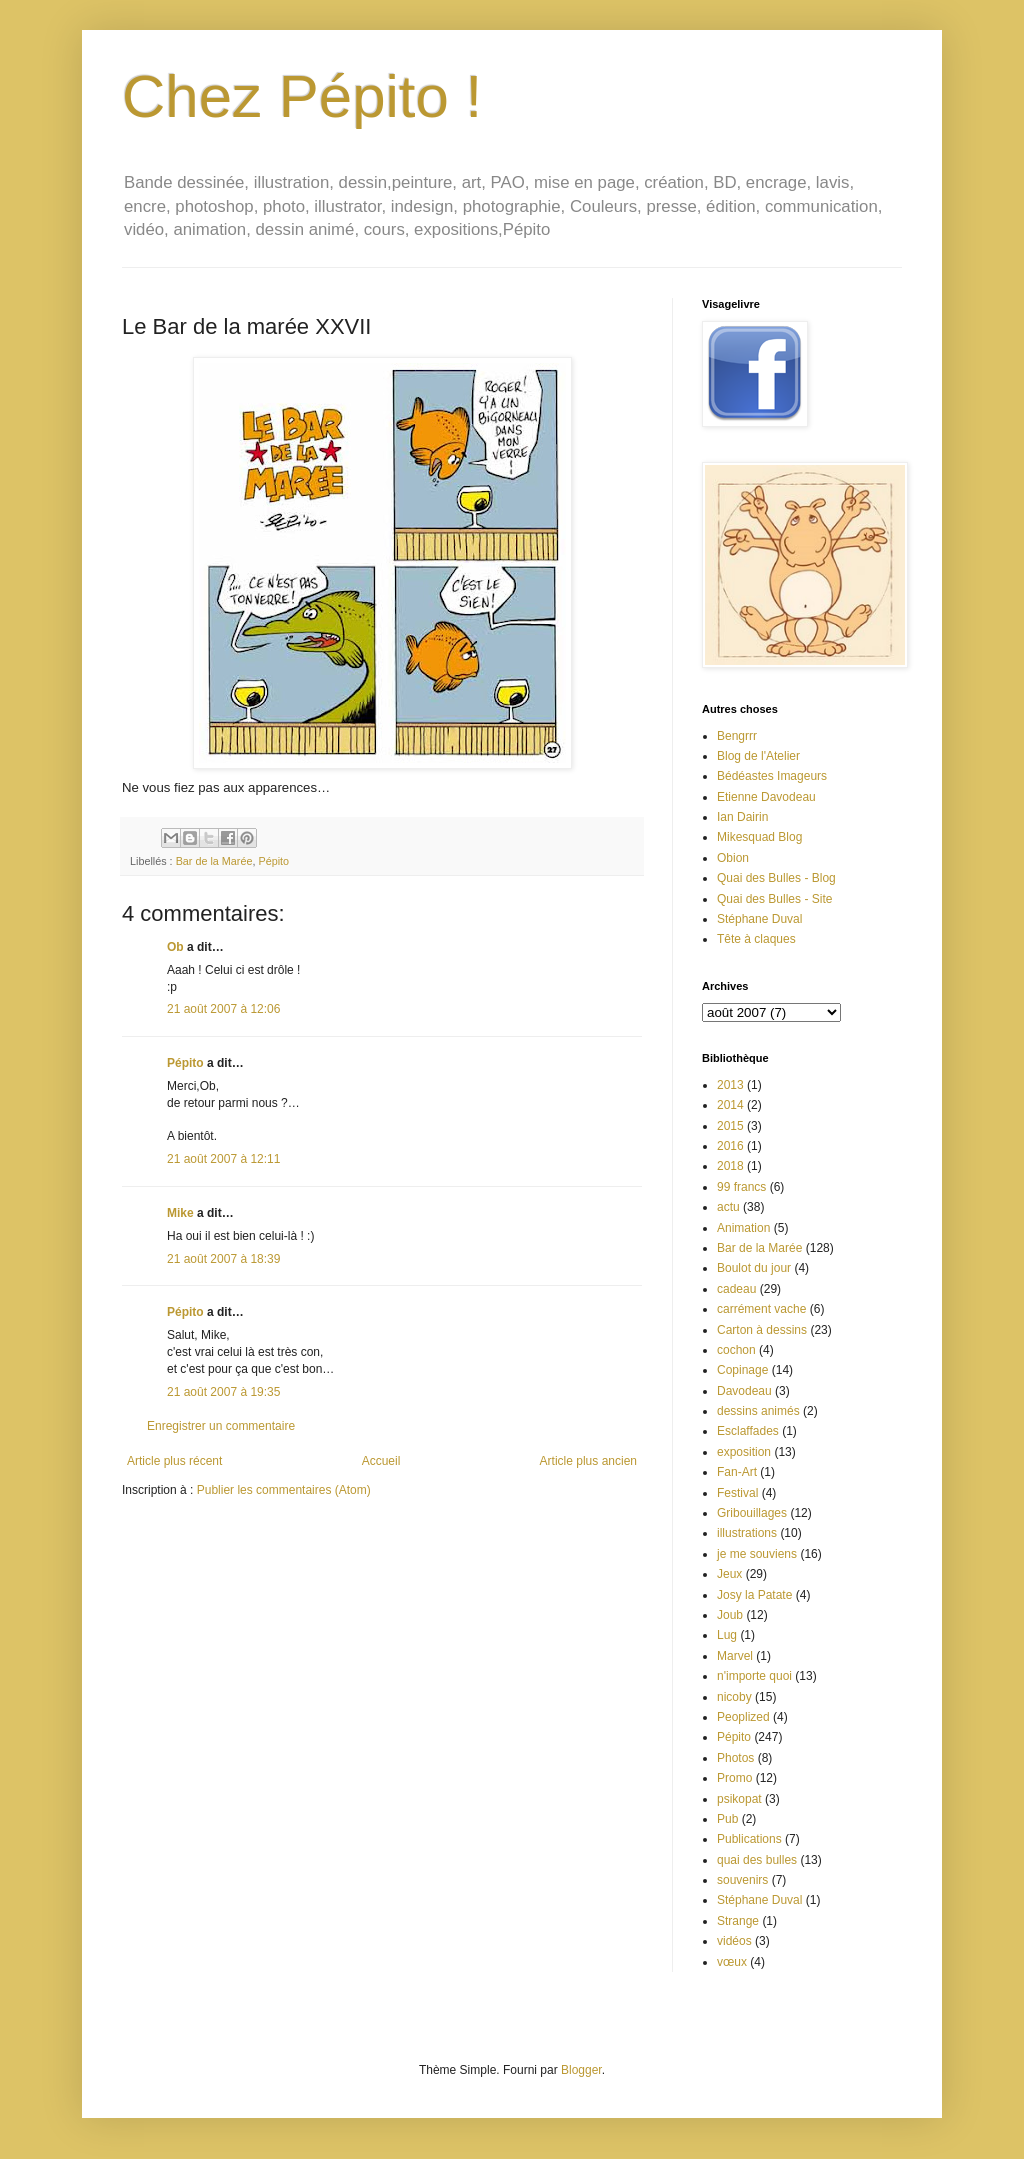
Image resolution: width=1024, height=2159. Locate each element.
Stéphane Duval (759, 919)
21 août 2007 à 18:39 (223, 1259)
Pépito (273, 861)
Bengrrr (737, 736)
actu (728, 1207)
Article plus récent (174, 1461)
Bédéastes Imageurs (772, 776)
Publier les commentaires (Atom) (284, 1490)
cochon (736, 1350)
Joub (730, 1615)
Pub (727, 1819)
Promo (734, 1778)
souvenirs (742, 1880)
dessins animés (758, 1411)
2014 (730, 1105)
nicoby (734, 1697)
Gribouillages (752, 1513)
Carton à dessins (762, 1330)
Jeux (729, 1574)
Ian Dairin (742, 817)
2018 (730, 1166)
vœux (732, 1962)
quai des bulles (757, 1860)
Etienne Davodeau (766, 797)
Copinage (742, 1370)
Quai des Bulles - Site (774, 899)
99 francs (741, 1187)
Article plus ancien (588, 1461)
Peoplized (743, 1717)
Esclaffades (748, 1431)
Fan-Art (737, 1472)
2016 (730, 1146)
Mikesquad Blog (759, 837)
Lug (727, 1635)
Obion (733, 858)
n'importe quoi (754, 1676)
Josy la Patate (754, 1595)
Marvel (735, 1656)
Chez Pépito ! (302, 96)
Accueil (381, 1461)
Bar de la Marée (214, 861)
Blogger (581, 2070)
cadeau (736, 1289)
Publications (749, 1839)
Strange (738, 1921)
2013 (730, 1085)
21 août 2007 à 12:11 (223, 1159)
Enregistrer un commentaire (221, 1426)
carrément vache (761, 1309)
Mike (180, 1213)
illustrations (747, 1533)
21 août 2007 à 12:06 (223, 1009)
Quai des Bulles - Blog (776, 878)
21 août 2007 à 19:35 (223, 1392)
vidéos (734, 1941)
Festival (737, 1493)
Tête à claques (756, 939)
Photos (735, 1758)
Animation (743, 1228)
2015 (730, 1126)
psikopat (739, 1799)
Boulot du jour (754, 1268)
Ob (175, 947)
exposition (744, 1452)
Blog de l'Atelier (758, 756)
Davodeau (744, 1391)
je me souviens (757, 1554)
